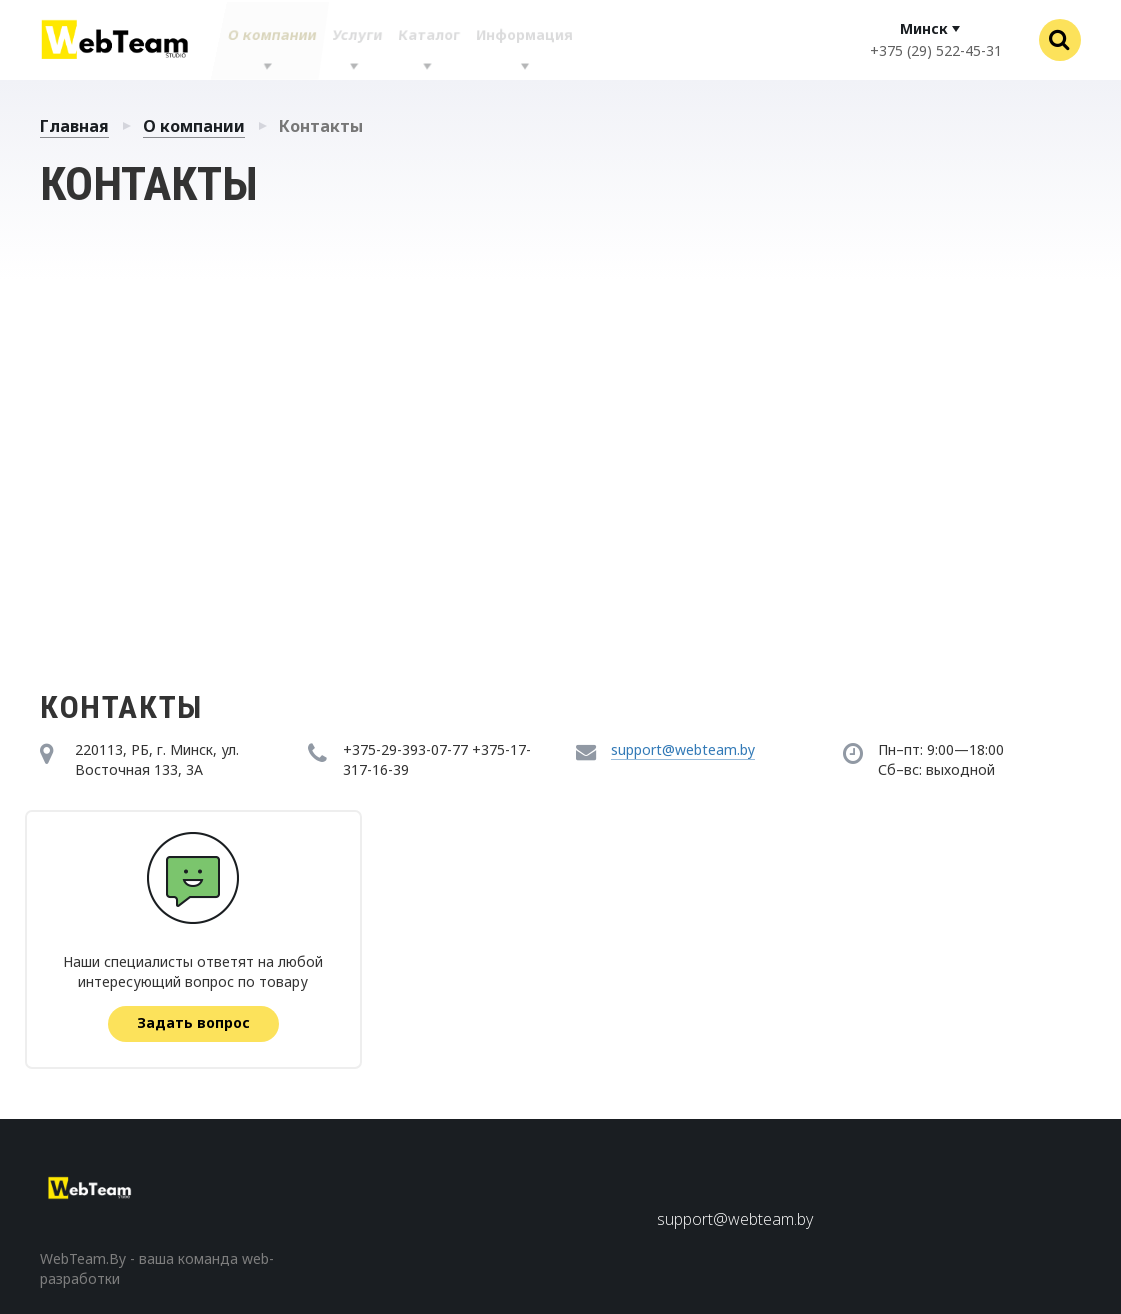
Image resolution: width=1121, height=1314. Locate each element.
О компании (263, 40)
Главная (74, 126)
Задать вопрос (194, 1022)
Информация (524, 40)
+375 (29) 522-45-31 (936, 50)
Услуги (351, 40)
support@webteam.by (683, 749)
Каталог (424, 40)
